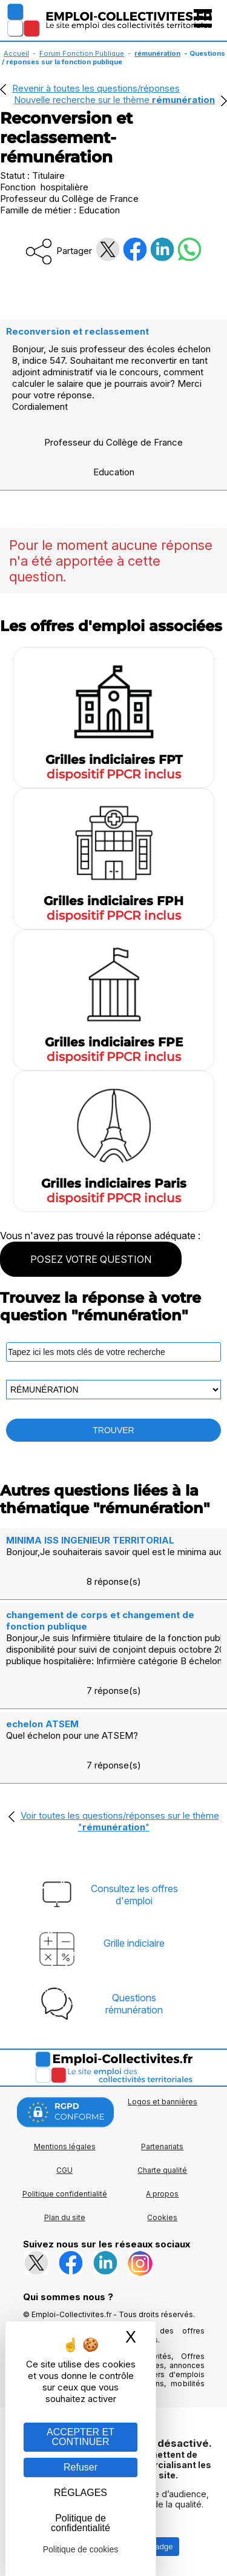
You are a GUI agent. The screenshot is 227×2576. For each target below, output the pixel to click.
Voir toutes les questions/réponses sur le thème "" (120, 1821)
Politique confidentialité (64, 2193)
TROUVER (113, 1430)
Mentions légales (65, 2146)
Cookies (162, 2217)
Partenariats (162, 2146)
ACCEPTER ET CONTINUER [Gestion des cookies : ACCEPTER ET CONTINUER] (80, 2437)
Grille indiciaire (134, 1943)
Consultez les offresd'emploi (134, 1894)
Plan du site (64, 2217)
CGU (64, 2170)
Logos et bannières (162, 2101)
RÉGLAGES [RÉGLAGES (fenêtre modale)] (80, 2492)
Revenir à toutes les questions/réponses (96, 88)
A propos (162, 2193)
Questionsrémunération (134, 2004)
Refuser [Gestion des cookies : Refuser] (80, 2467)
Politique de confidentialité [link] (80, 2523)
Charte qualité (162, 2170)
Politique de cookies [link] (81, 2549)
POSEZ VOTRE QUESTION (90, 1259)
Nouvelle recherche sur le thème (114, 99)
